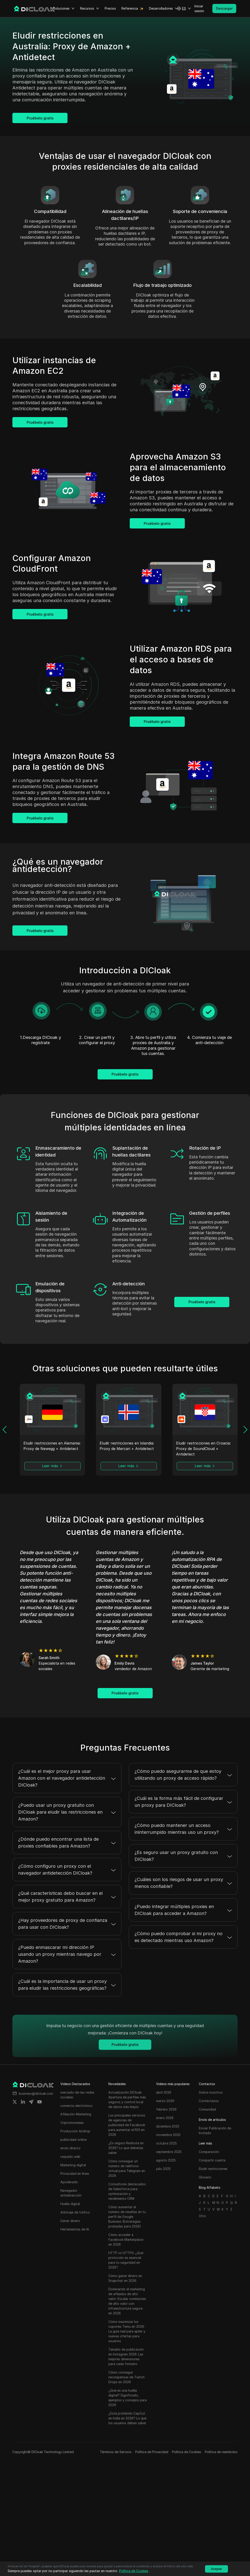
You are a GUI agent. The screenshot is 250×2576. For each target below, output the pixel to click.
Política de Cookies (186, 2452)
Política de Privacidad (151, 2452)
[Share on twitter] (14, 2102)
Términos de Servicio (116, 2452)
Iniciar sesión (199, 8)
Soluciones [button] (64, 8)
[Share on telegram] (31, 2102)
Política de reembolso (221, 2452)
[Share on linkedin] (23, 2102)
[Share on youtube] (39, 2102)
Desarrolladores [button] (163, 8)
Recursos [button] (89, 8)
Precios (110, 8)
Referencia (129, 8)
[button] (184, 8)
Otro (202, 2216)
